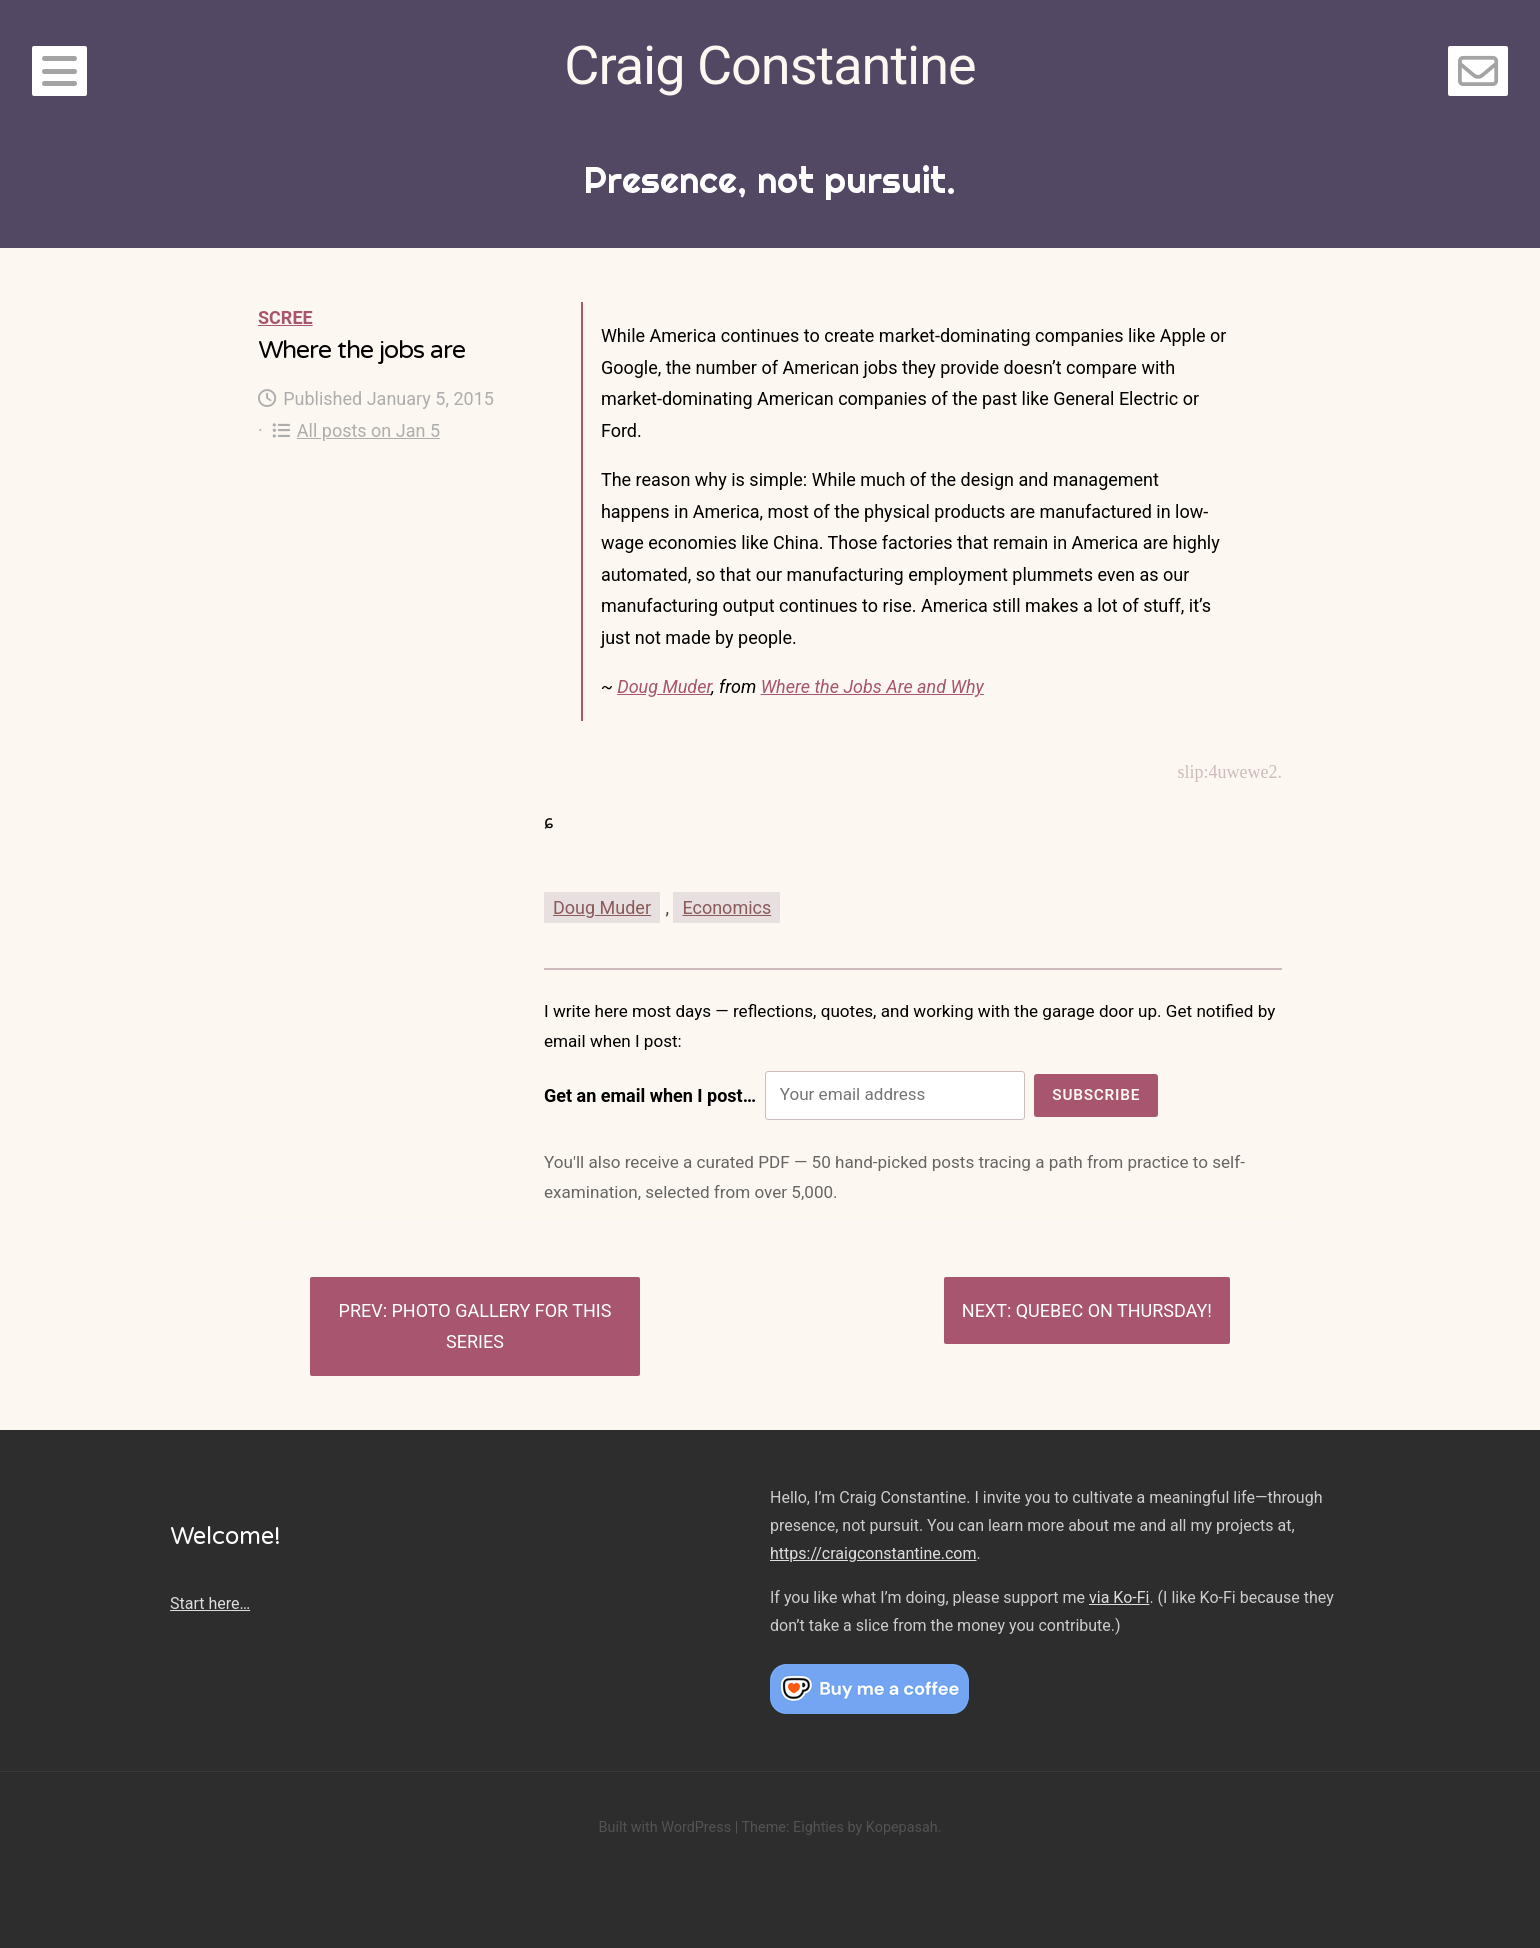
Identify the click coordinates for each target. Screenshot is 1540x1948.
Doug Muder (664, 686)
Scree (285, 317)
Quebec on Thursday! (1114, 1310)
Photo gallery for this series (502, 1326)
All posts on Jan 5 (356, 430)
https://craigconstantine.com (873, 1553)
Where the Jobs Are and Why (872, 686)
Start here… (210, 1603)
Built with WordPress (664, 1827)
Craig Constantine (769, 65)
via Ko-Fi (1119, 1597)
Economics (726, 907)
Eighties (818, 1827)
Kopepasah (902, 1827)
